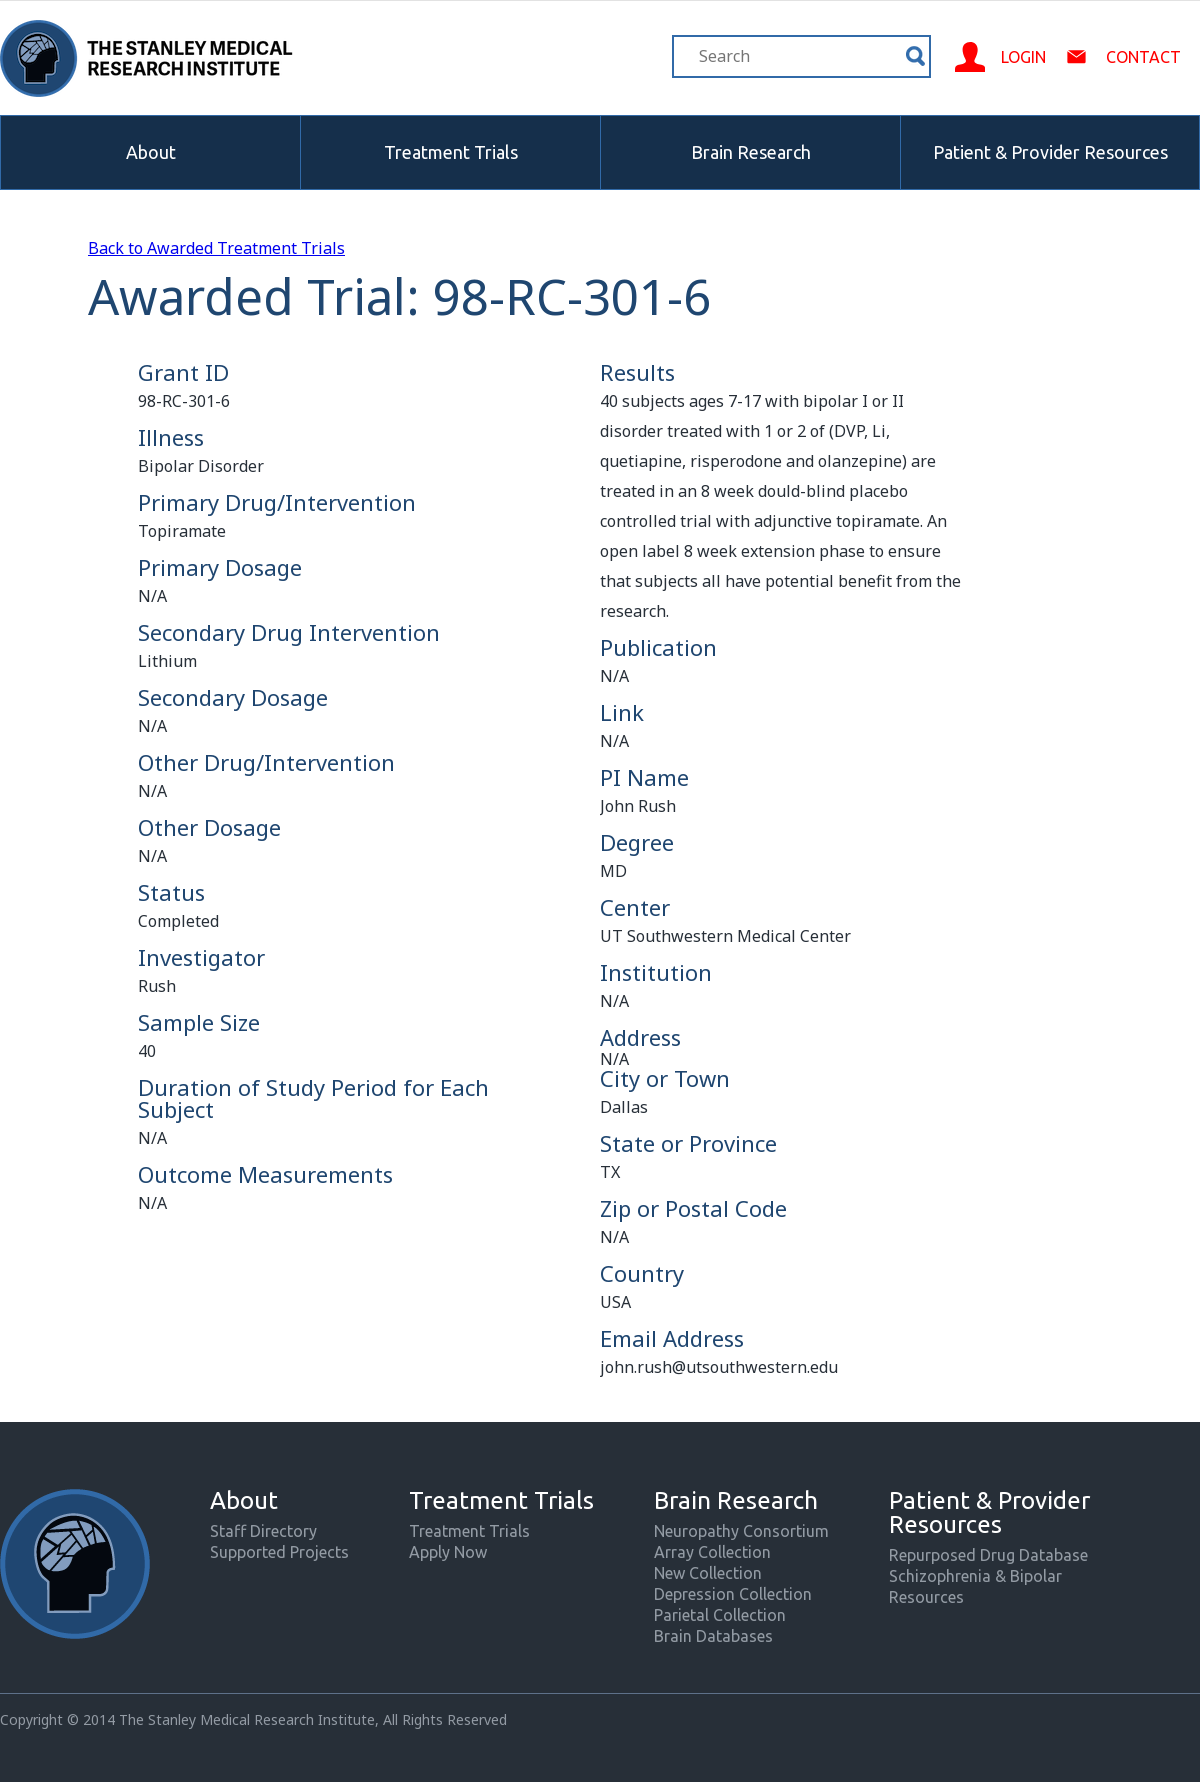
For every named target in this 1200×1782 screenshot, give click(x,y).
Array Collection (712, 1552)
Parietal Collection (720, 1615)
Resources (926, 1597)
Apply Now (448, 1552)
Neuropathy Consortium (741, 1531)
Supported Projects (279, 1552)
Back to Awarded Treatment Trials (216, 248)
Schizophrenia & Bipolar (975, 1576)
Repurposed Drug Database (988, 1555)
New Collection (708, 1573)
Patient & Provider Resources (1050, 152)
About (151, 152)
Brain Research (751, 152)
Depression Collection (733, 1594)
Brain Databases (713, 1636)
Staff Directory (263, 1531)
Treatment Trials (451, 152)
